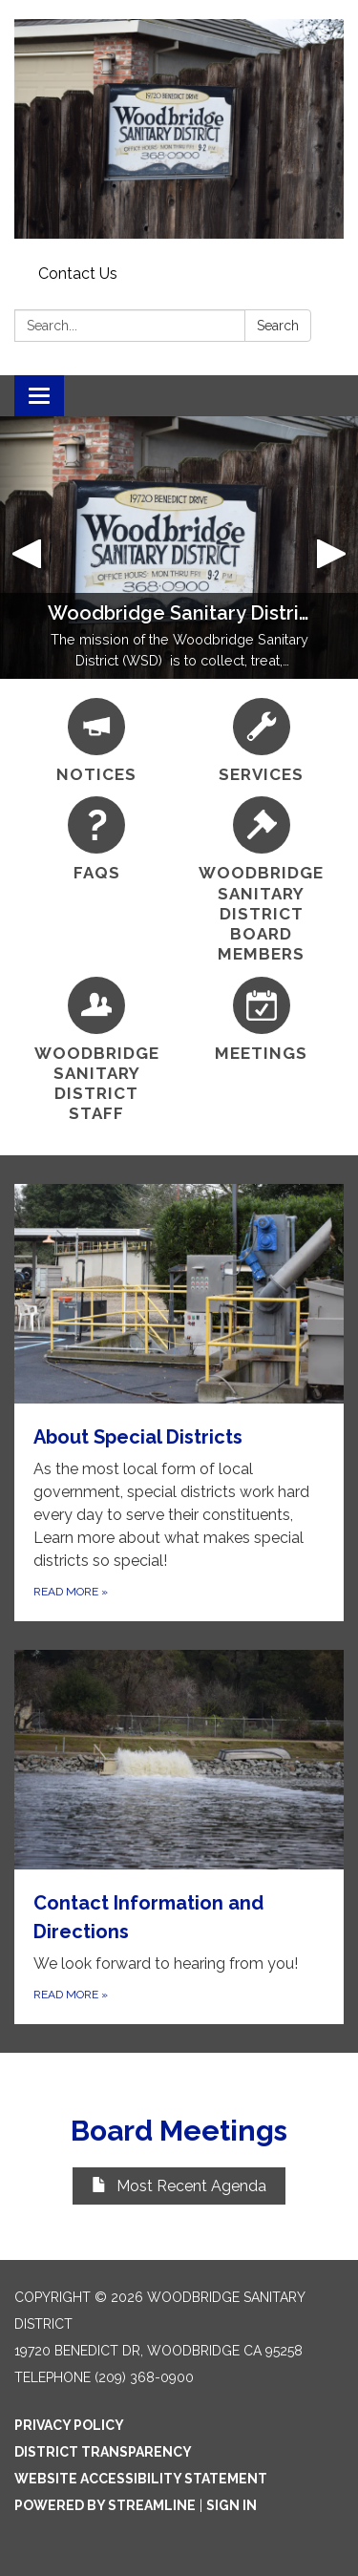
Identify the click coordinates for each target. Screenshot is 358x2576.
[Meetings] (262, 1020)
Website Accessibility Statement (140, 2478)
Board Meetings (179, 2130)
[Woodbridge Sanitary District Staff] (97, 1051)
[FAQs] (97, 839)
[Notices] (97, 741)
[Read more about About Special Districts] (179, 1402)
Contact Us (77, 273)
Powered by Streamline (105, 2505)
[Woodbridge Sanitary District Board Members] (262, 880)
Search (278, 325)
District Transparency (103, 2452)
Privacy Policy (69, 2425)
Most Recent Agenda (179, 2186)
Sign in (231, 2505)
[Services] (262, 741)
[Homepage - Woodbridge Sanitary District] (179, 129)
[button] (26, 547)
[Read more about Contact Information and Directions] (179, 1837)
